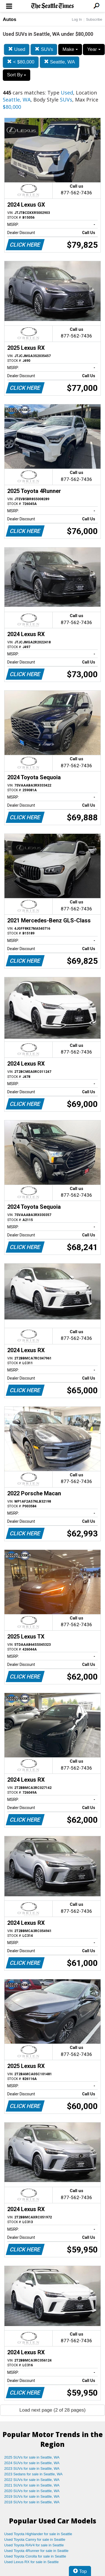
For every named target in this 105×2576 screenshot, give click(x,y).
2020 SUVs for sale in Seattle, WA (32, 2491)
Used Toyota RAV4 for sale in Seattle (34, 2545)
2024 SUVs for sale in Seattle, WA (32, 2463)
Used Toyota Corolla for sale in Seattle (35, 2556)
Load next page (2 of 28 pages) (52, 2410)
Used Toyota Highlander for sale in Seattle (38, 2534)
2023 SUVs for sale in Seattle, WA (32, 2468)
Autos (9, 19)
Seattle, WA (59, 62)
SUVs (44, 49)
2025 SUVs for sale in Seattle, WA (32, 2457)
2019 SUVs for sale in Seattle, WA (32, 2496)
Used (16, 49)
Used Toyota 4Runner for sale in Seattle (36, 2551)
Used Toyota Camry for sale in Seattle (34, 2539)
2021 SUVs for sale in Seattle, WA (32, 2485)
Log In (77, 19)
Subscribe (94, 19)
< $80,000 (20, 62)
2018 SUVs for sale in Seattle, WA (32, 2502)
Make (70, 49)
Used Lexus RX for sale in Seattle (31, 2562)
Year (93, 49)
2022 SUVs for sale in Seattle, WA (32, 2480)
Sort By (16, 74)
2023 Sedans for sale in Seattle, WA (33, 2474)
